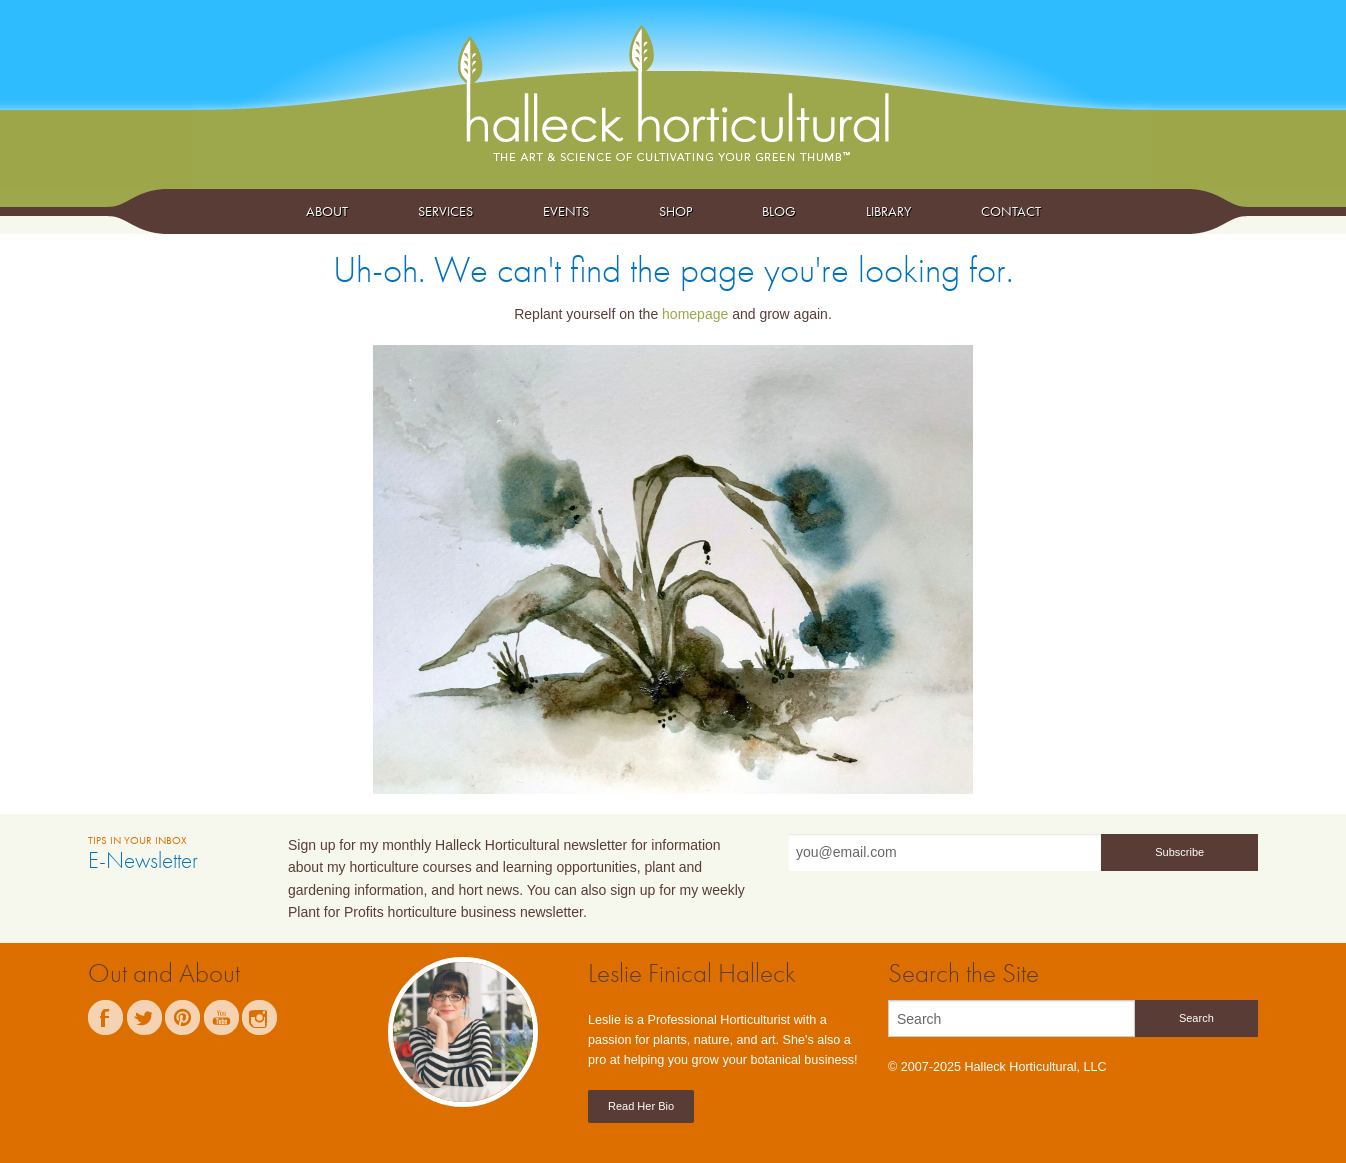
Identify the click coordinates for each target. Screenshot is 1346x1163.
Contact (1011, 211)
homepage (695, 314)
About (327, 211)
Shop (675, 211)
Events (566, 211)
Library (888, 211)
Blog (779, 211)
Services (445, 211)
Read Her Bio (641, 1106)
